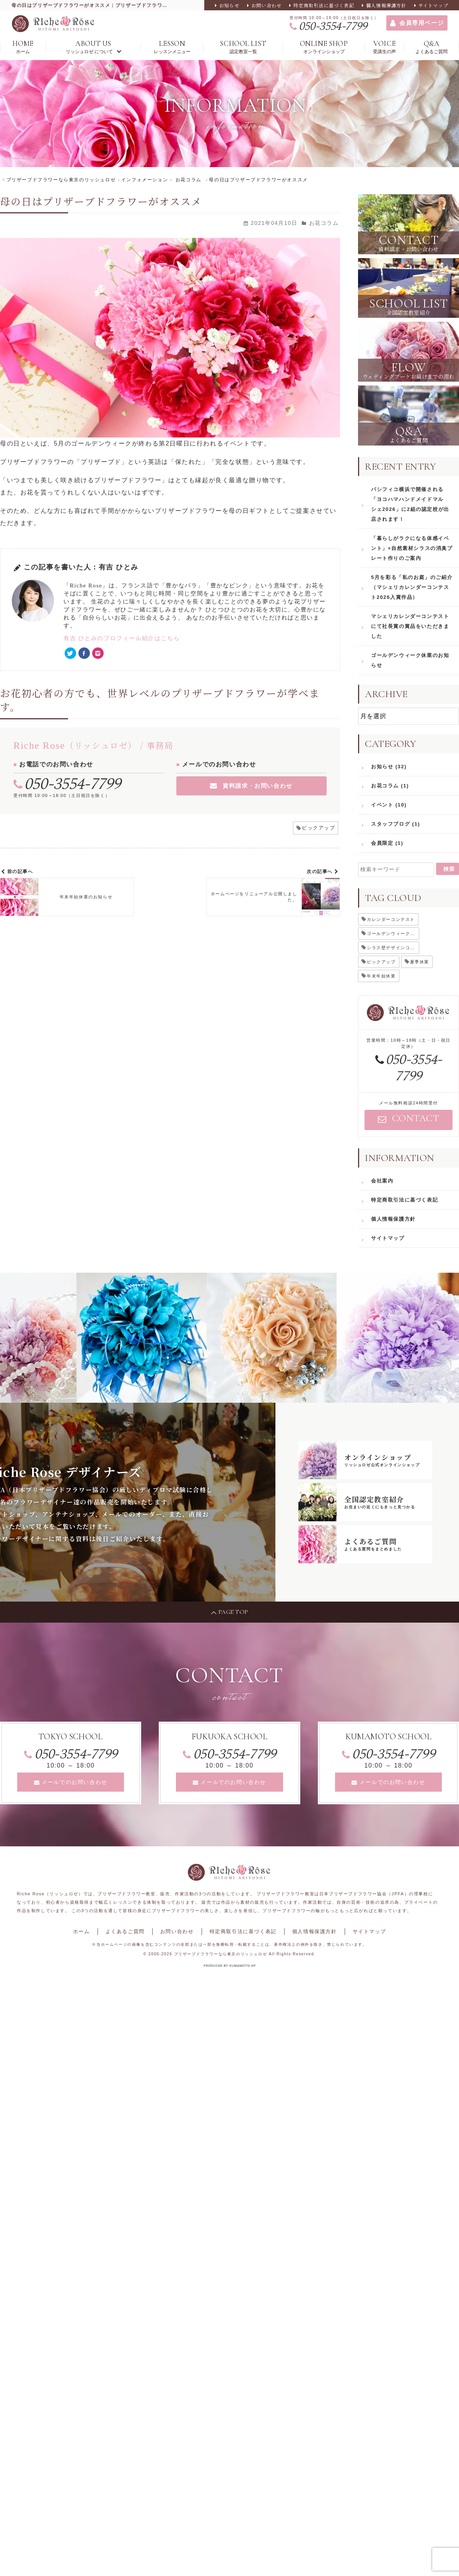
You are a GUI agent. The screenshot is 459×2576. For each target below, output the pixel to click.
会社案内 (382, 1181)
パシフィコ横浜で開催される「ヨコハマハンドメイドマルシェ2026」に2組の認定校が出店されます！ (410, 504)
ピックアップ (318, 828)
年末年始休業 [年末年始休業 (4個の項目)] (381, 976)
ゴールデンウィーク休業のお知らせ (410, 660)
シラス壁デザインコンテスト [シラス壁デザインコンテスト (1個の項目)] (393, 947)
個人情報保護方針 (386, 5)
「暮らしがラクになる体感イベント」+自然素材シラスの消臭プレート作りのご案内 (412, 548)
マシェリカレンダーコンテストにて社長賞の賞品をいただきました (410, 626)
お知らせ (229, 5)
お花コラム (324, 223)
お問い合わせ (266, 5)
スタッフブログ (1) (395, 824)
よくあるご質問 (125, 1931)
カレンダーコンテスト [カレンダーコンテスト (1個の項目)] (391, 919)
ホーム (81, 1931)
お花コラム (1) (390, 786)
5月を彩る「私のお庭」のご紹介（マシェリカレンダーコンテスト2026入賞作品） (411, 587)
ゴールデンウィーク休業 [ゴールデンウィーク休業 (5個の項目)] (393, 933)
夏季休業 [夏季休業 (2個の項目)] (419, 961)
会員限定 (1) (387, 843)
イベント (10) (389, 805)
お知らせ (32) (389, 766)
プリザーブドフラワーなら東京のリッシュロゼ (220, 1954)
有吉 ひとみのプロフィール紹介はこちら (121, 638)
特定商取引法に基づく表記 (323, 5)
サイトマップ (433, 5)
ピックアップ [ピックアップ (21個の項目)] (381, 961)
